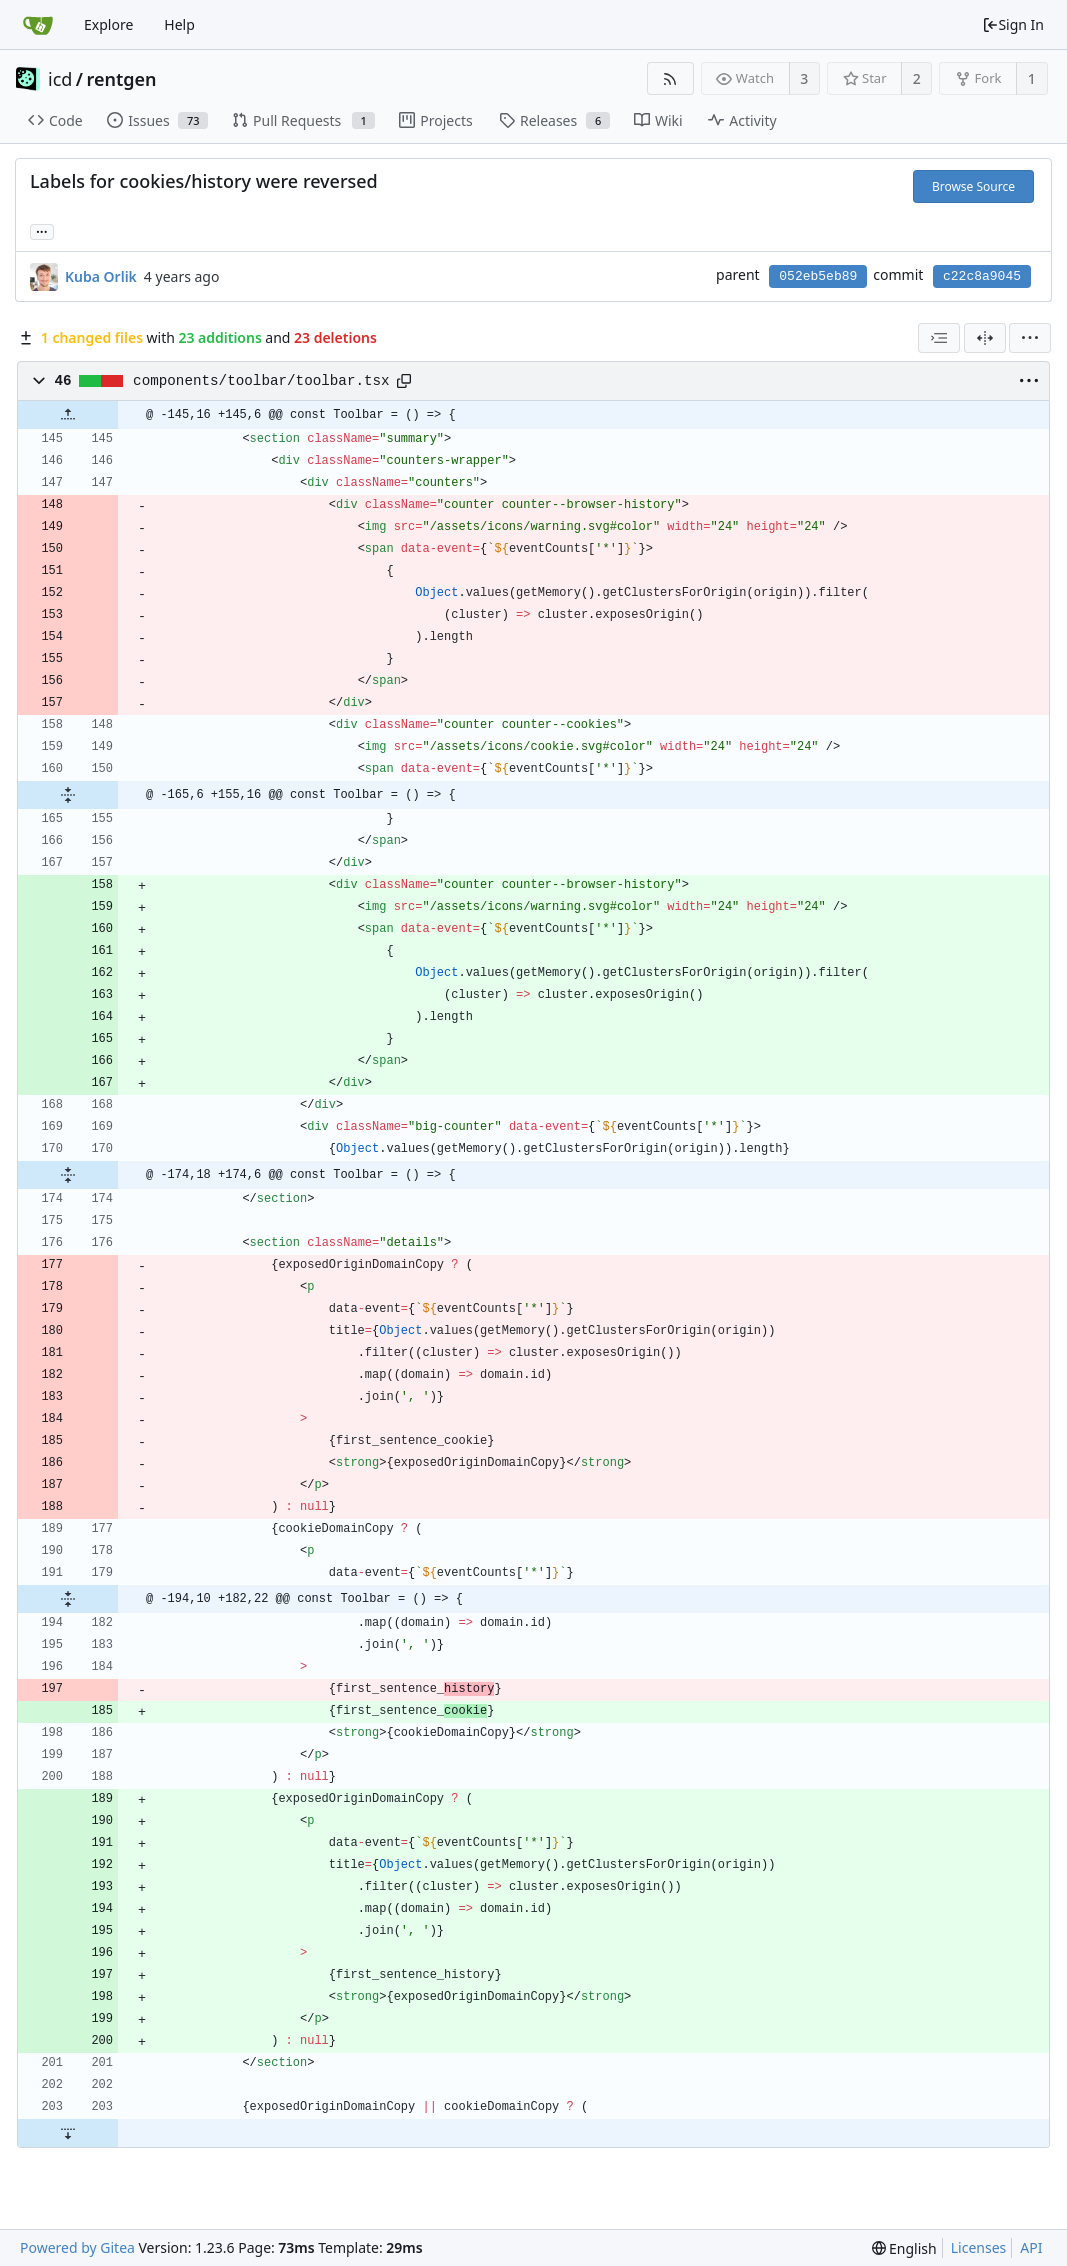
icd (60, 79)
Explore (108, 24)
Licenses (979, 2247)
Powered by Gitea (77, 2247)
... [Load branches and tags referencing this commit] (42, 230)
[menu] (1030, 338)
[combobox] (939, 338)
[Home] (38, 25)
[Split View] (985, 338)
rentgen (122, 79)
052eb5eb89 (818, 276)
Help (179, 24)
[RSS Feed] (670, 78)
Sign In (1013, 24)
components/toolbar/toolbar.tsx (261, 381)
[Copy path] (404, 381)
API (1031, 2247)
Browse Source (973, 186)
